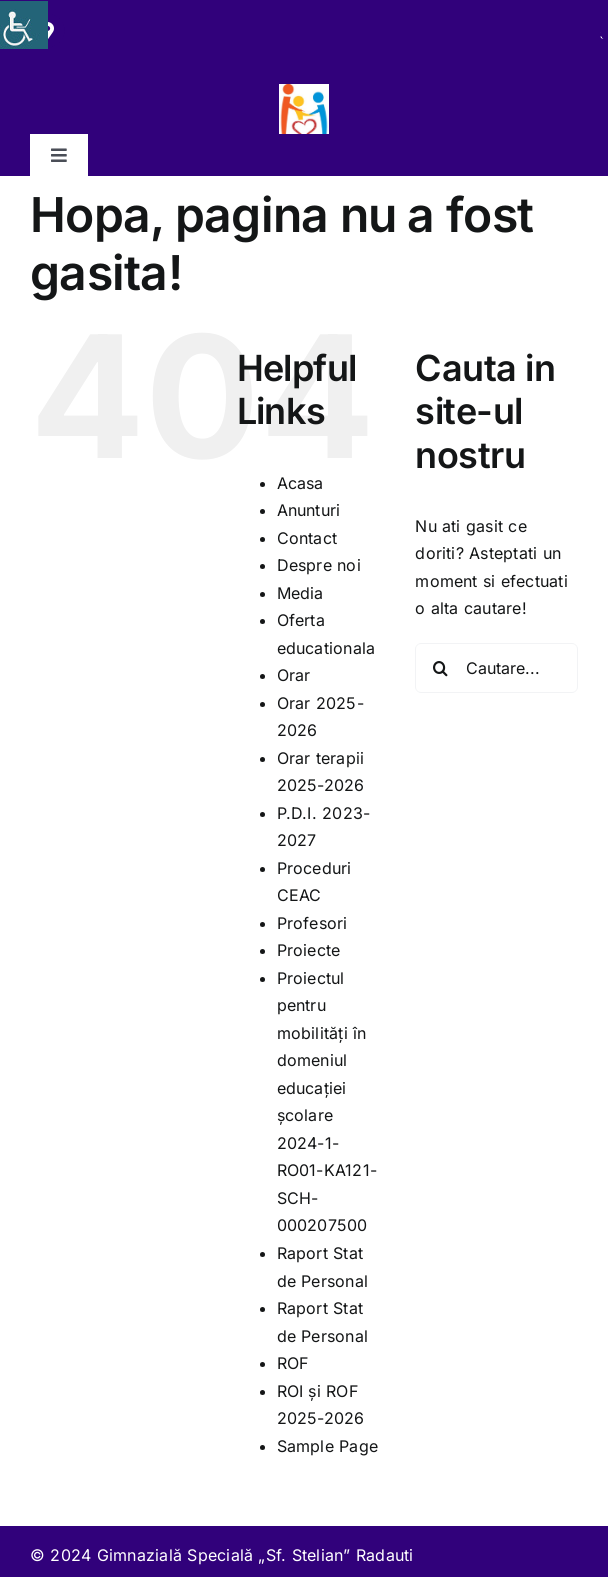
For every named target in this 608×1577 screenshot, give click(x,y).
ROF (293, 1363)
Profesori (312, 923)
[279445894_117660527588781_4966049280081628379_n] (304, 92)
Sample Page (328, 1446)
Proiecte (309, 950)
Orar (294, 675)
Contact (307, 538)
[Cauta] (440, 668)
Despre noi (319, 565)
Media (300, 593)
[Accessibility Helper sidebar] (24, 25)
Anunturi (309, 510)
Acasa (300, 483)
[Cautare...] (496, 668)
